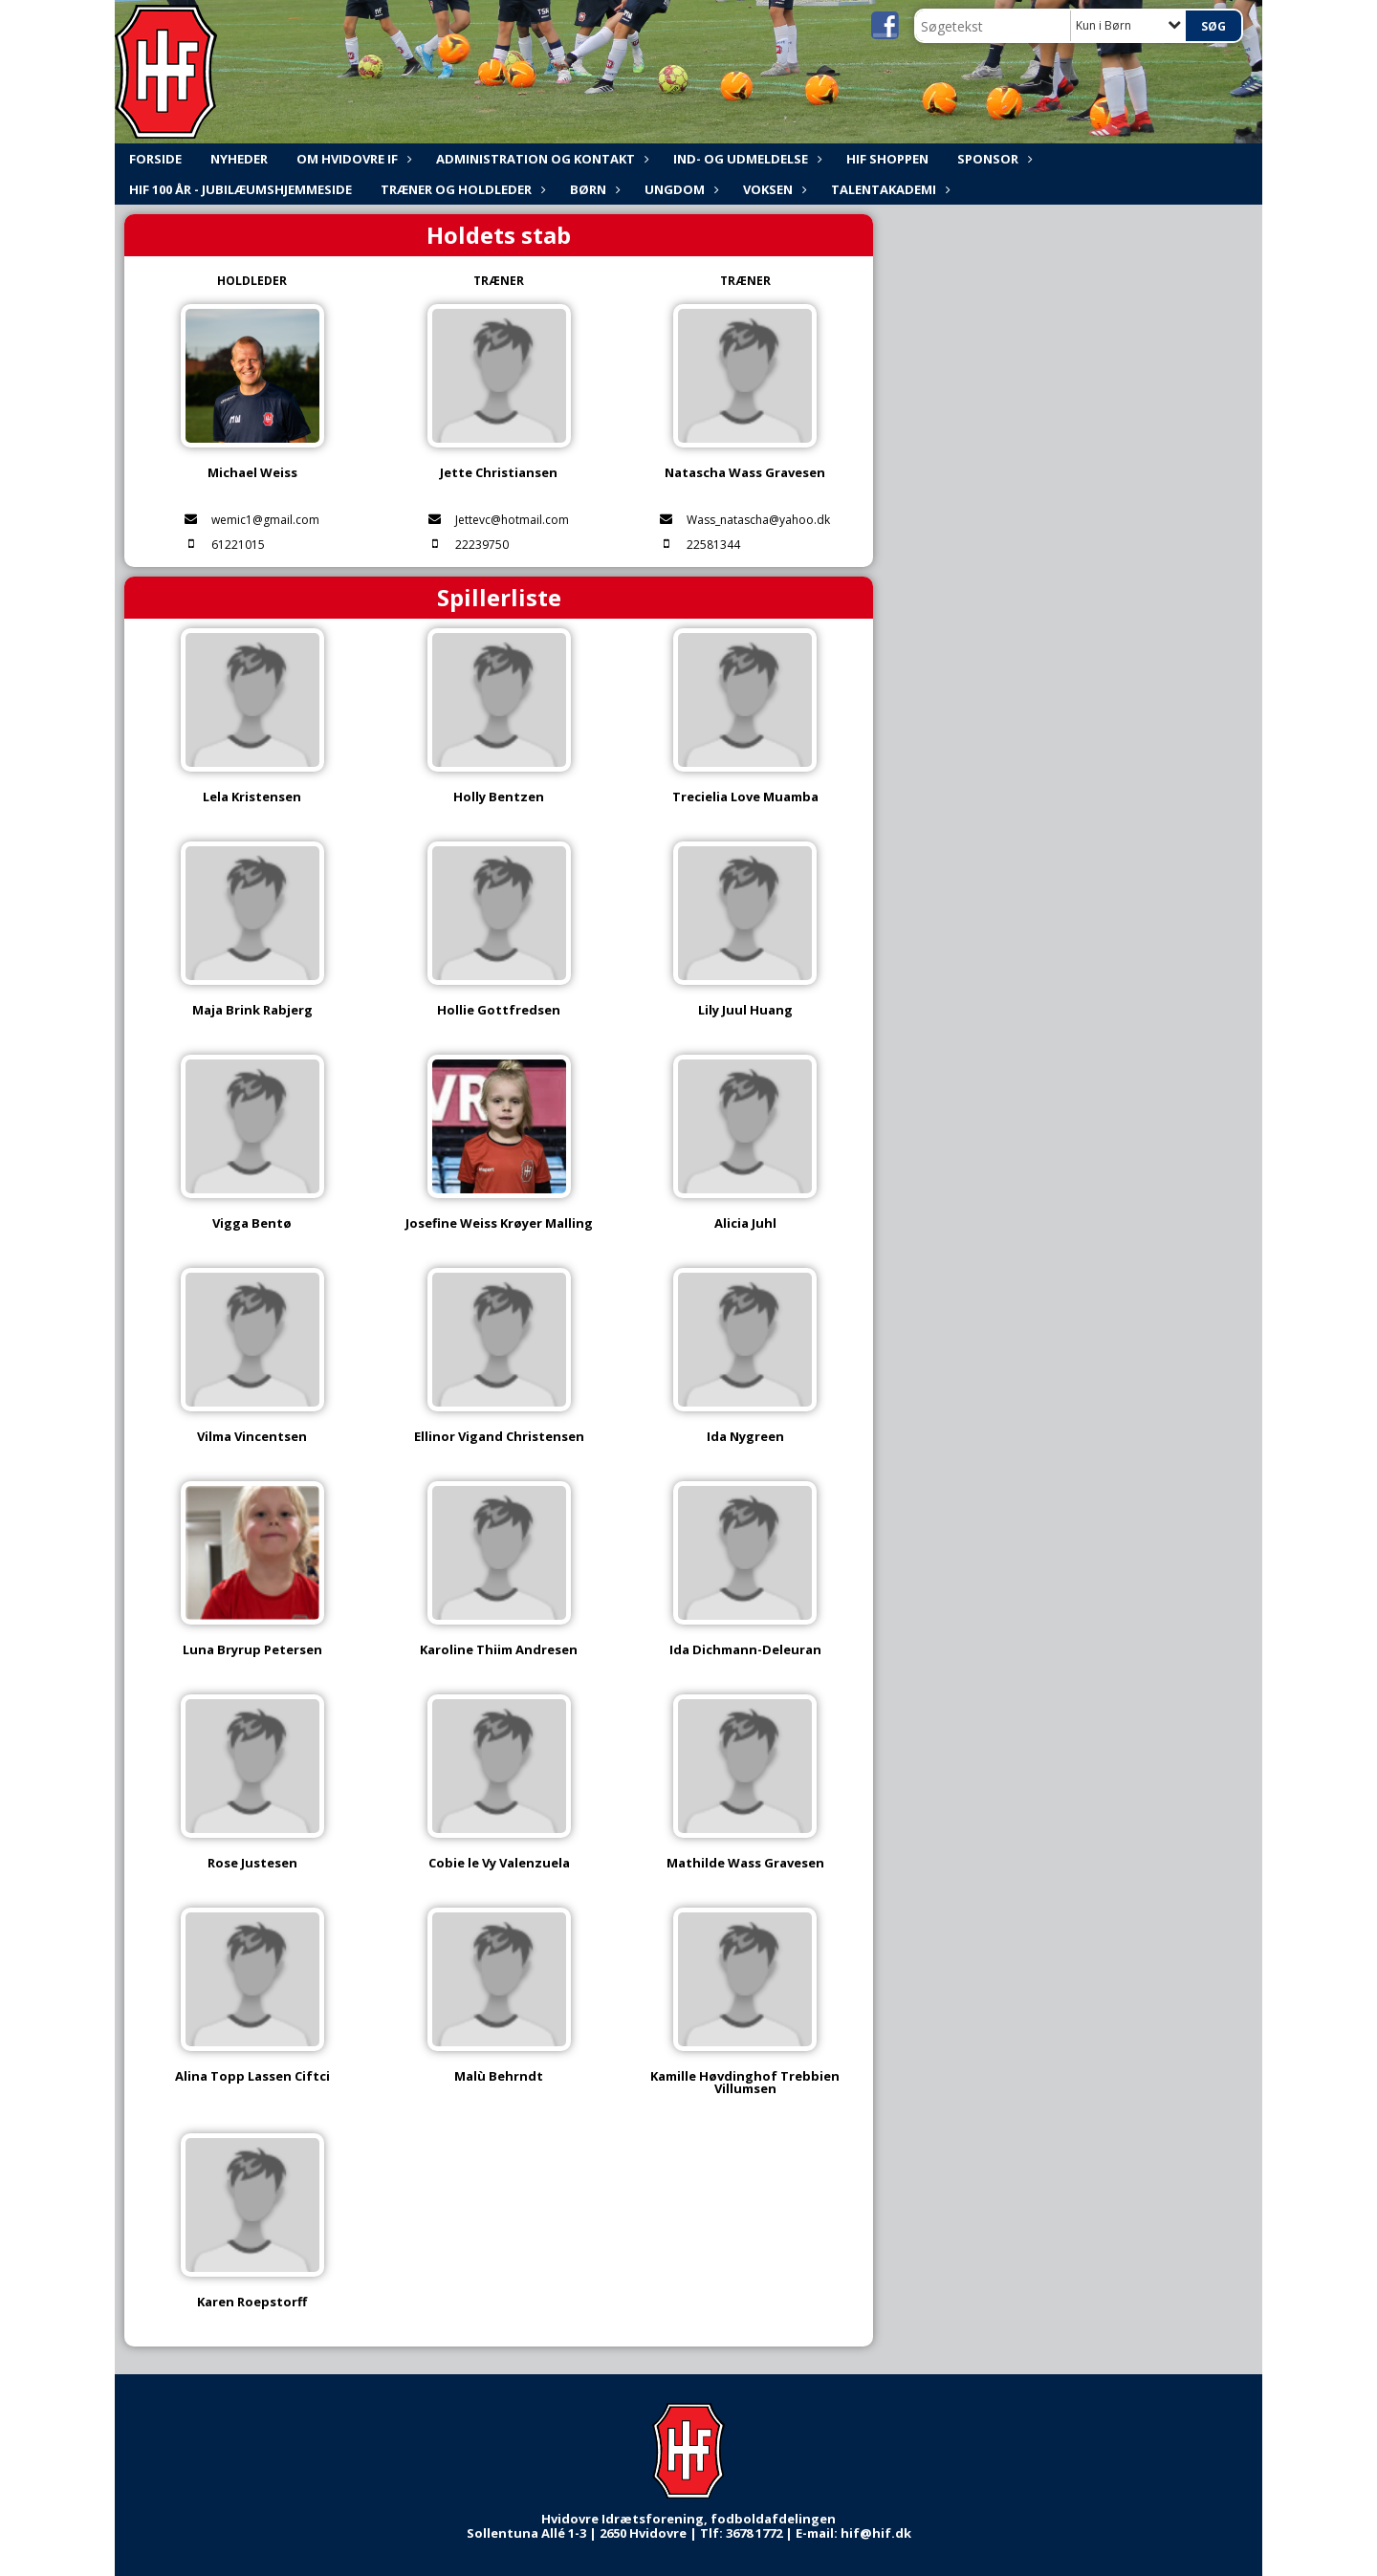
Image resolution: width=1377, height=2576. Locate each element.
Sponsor (992, 158)
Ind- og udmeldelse (745, 158)
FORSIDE (155, 158)
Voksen (772, 189)
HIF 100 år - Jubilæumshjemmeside (240, 189)
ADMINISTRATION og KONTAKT (540, 158)
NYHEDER (239, 158)
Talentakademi (888, 189)
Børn (593, 189)
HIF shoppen (887, 158)
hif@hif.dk (876, 2533)
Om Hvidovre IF (351, 158)
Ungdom (679, 189)
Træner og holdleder (461, 189)
